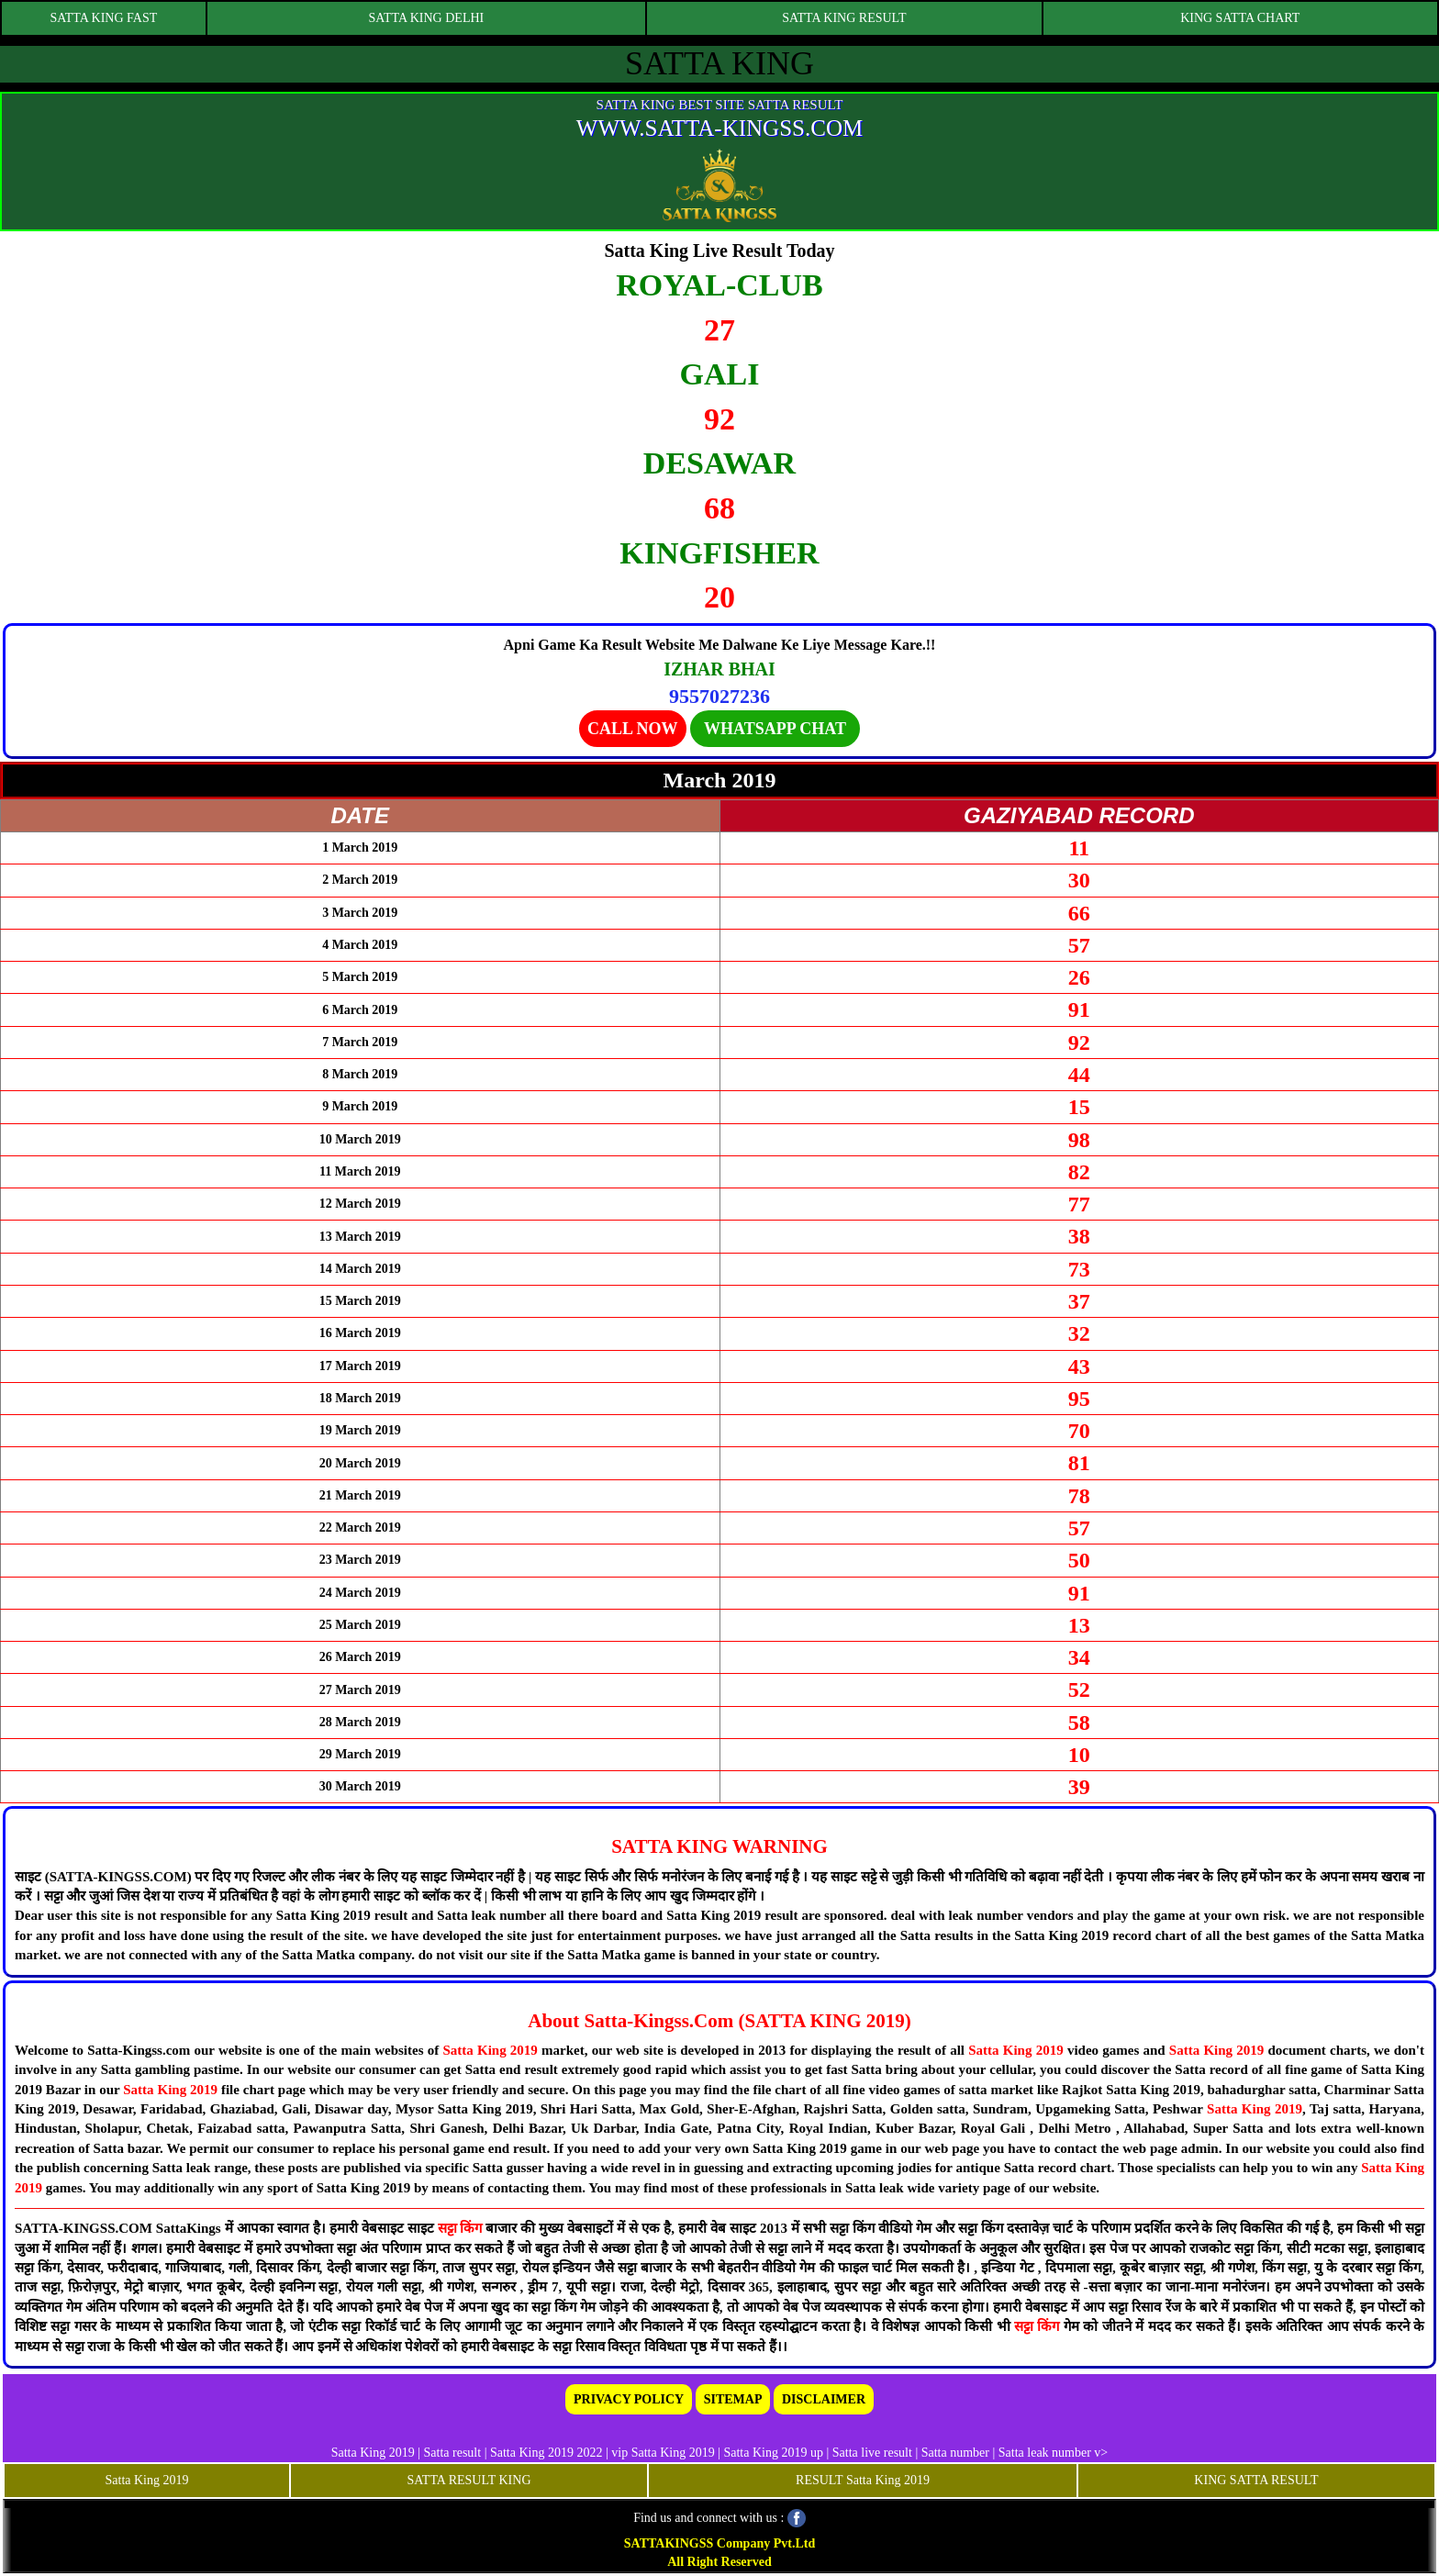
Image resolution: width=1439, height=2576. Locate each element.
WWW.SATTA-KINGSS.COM (719, 128)
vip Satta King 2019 (662, 2452)
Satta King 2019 (489, 2050)
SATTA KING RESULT (844, 18)
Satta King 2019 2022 (546, 2452)
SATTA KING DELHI (427, 18)
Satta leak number (1044, 2452)
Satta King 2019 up (774, 2452)
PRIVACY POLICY (629, 2399)
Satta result (453, 2452)
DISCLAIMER (823, 2399)
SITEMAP (733, 2399)
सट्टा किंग (462, 2228)
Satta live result (872, 2452)
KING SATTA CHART (1240, 18)
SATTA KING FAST (103, 18)
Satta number (955, 2452)
